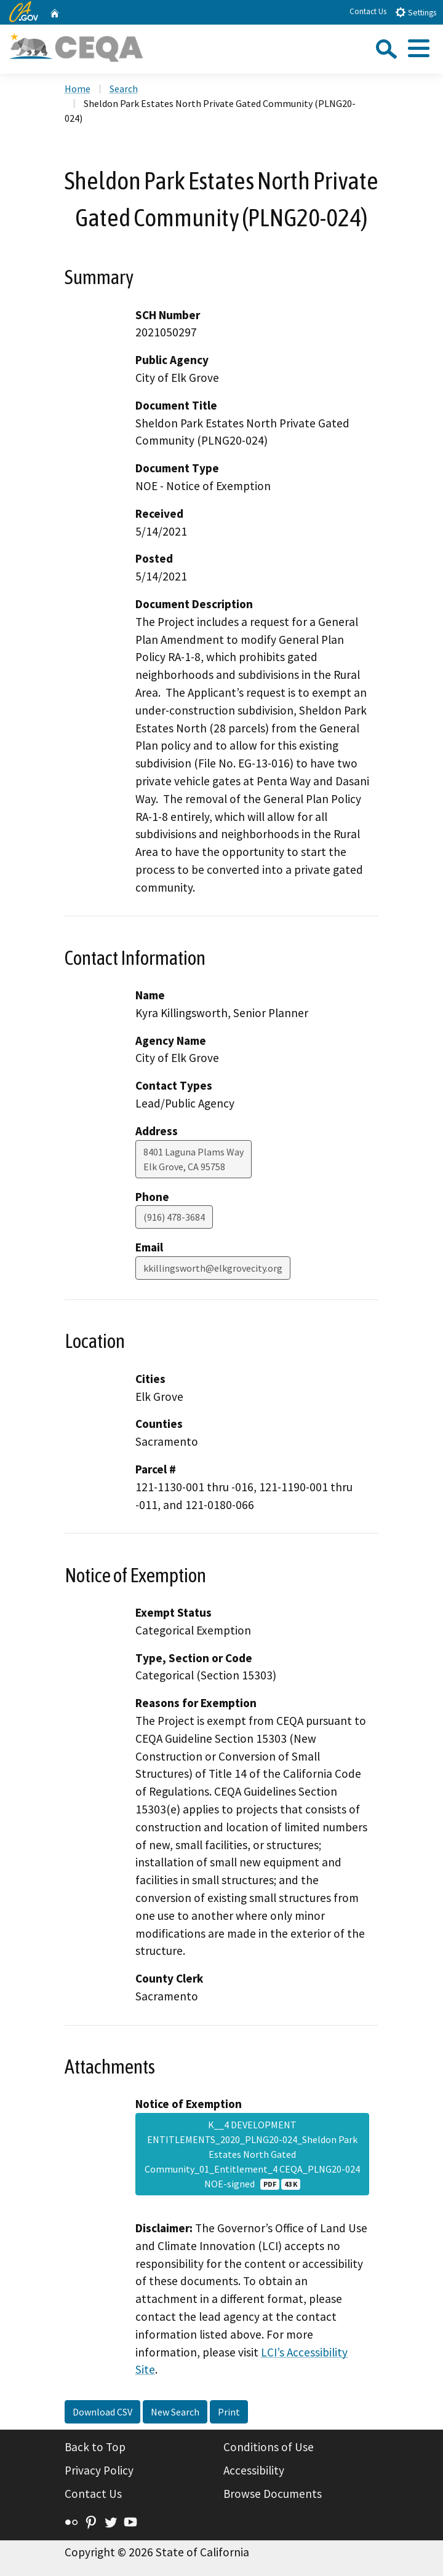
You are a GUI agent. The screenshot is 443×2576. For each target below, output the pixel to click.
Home (77, 88)
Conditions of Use (268, 2446)
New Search (175, 2412)
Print (229, 2412)
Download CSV (102, 2412)
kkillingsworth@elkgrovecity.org (212, 1268)
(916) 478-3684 (174, 1217)
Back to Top (95, 2446)
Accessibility (253, 2470)
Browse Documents (272, 2493)
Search (124, 88)
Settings (415, 12)
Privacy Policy (99, 2470)
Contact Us (367, 11)
